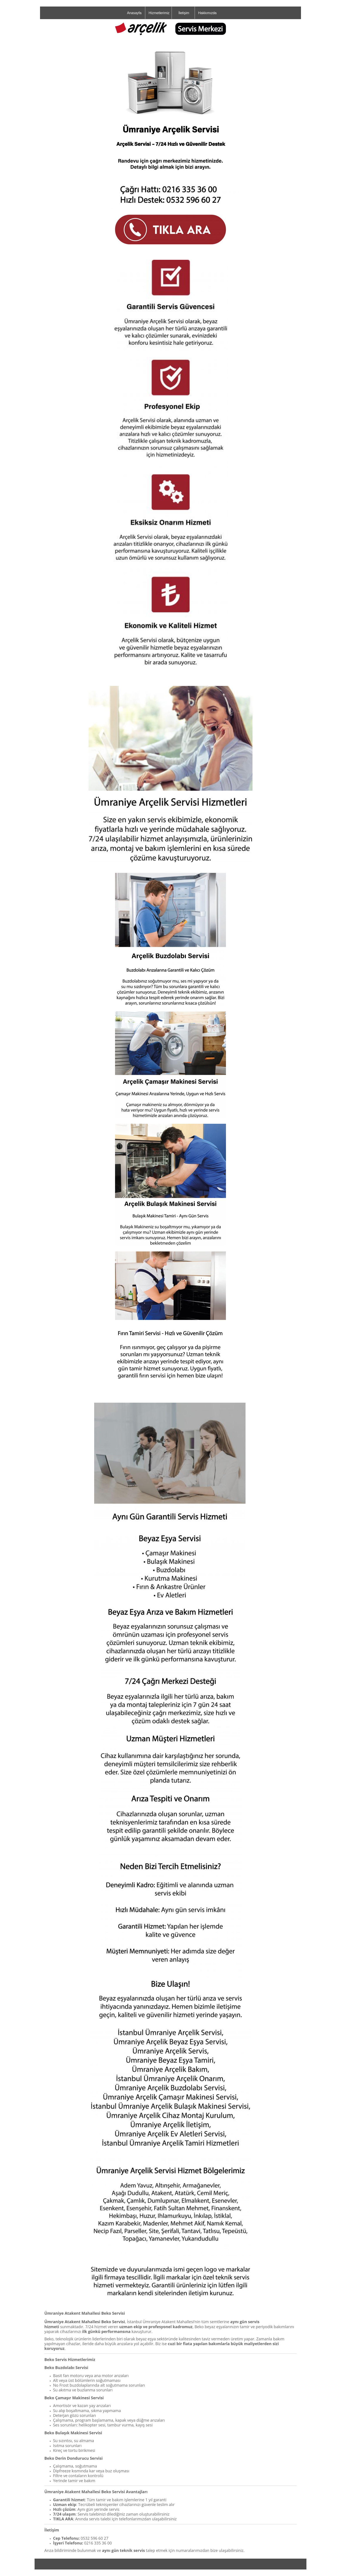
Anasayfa (134, 13)
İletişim (183, 13)
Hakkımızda (207, 13)
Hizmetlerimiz (159, 13)
